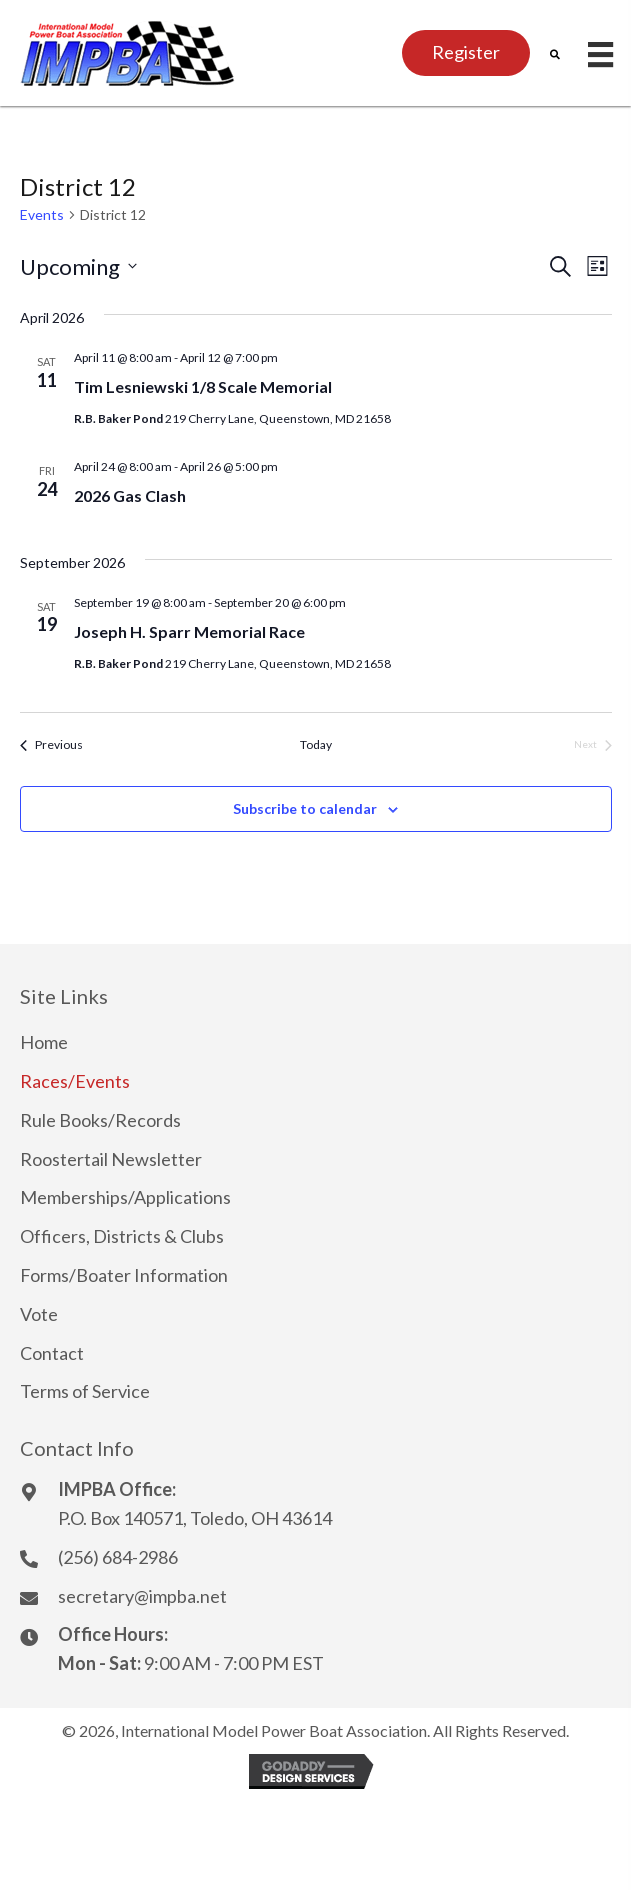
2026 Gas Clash (130, 495)
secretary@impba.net (142, 1596)
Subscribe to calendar (305, 809)
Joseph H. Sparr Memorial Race (189, 631)
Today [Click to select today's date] (316, 744)
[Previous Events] (51, 745)
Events (42, 214)
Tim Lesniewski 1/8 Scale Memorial (203, 386)
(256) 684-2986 (118, 1557)
